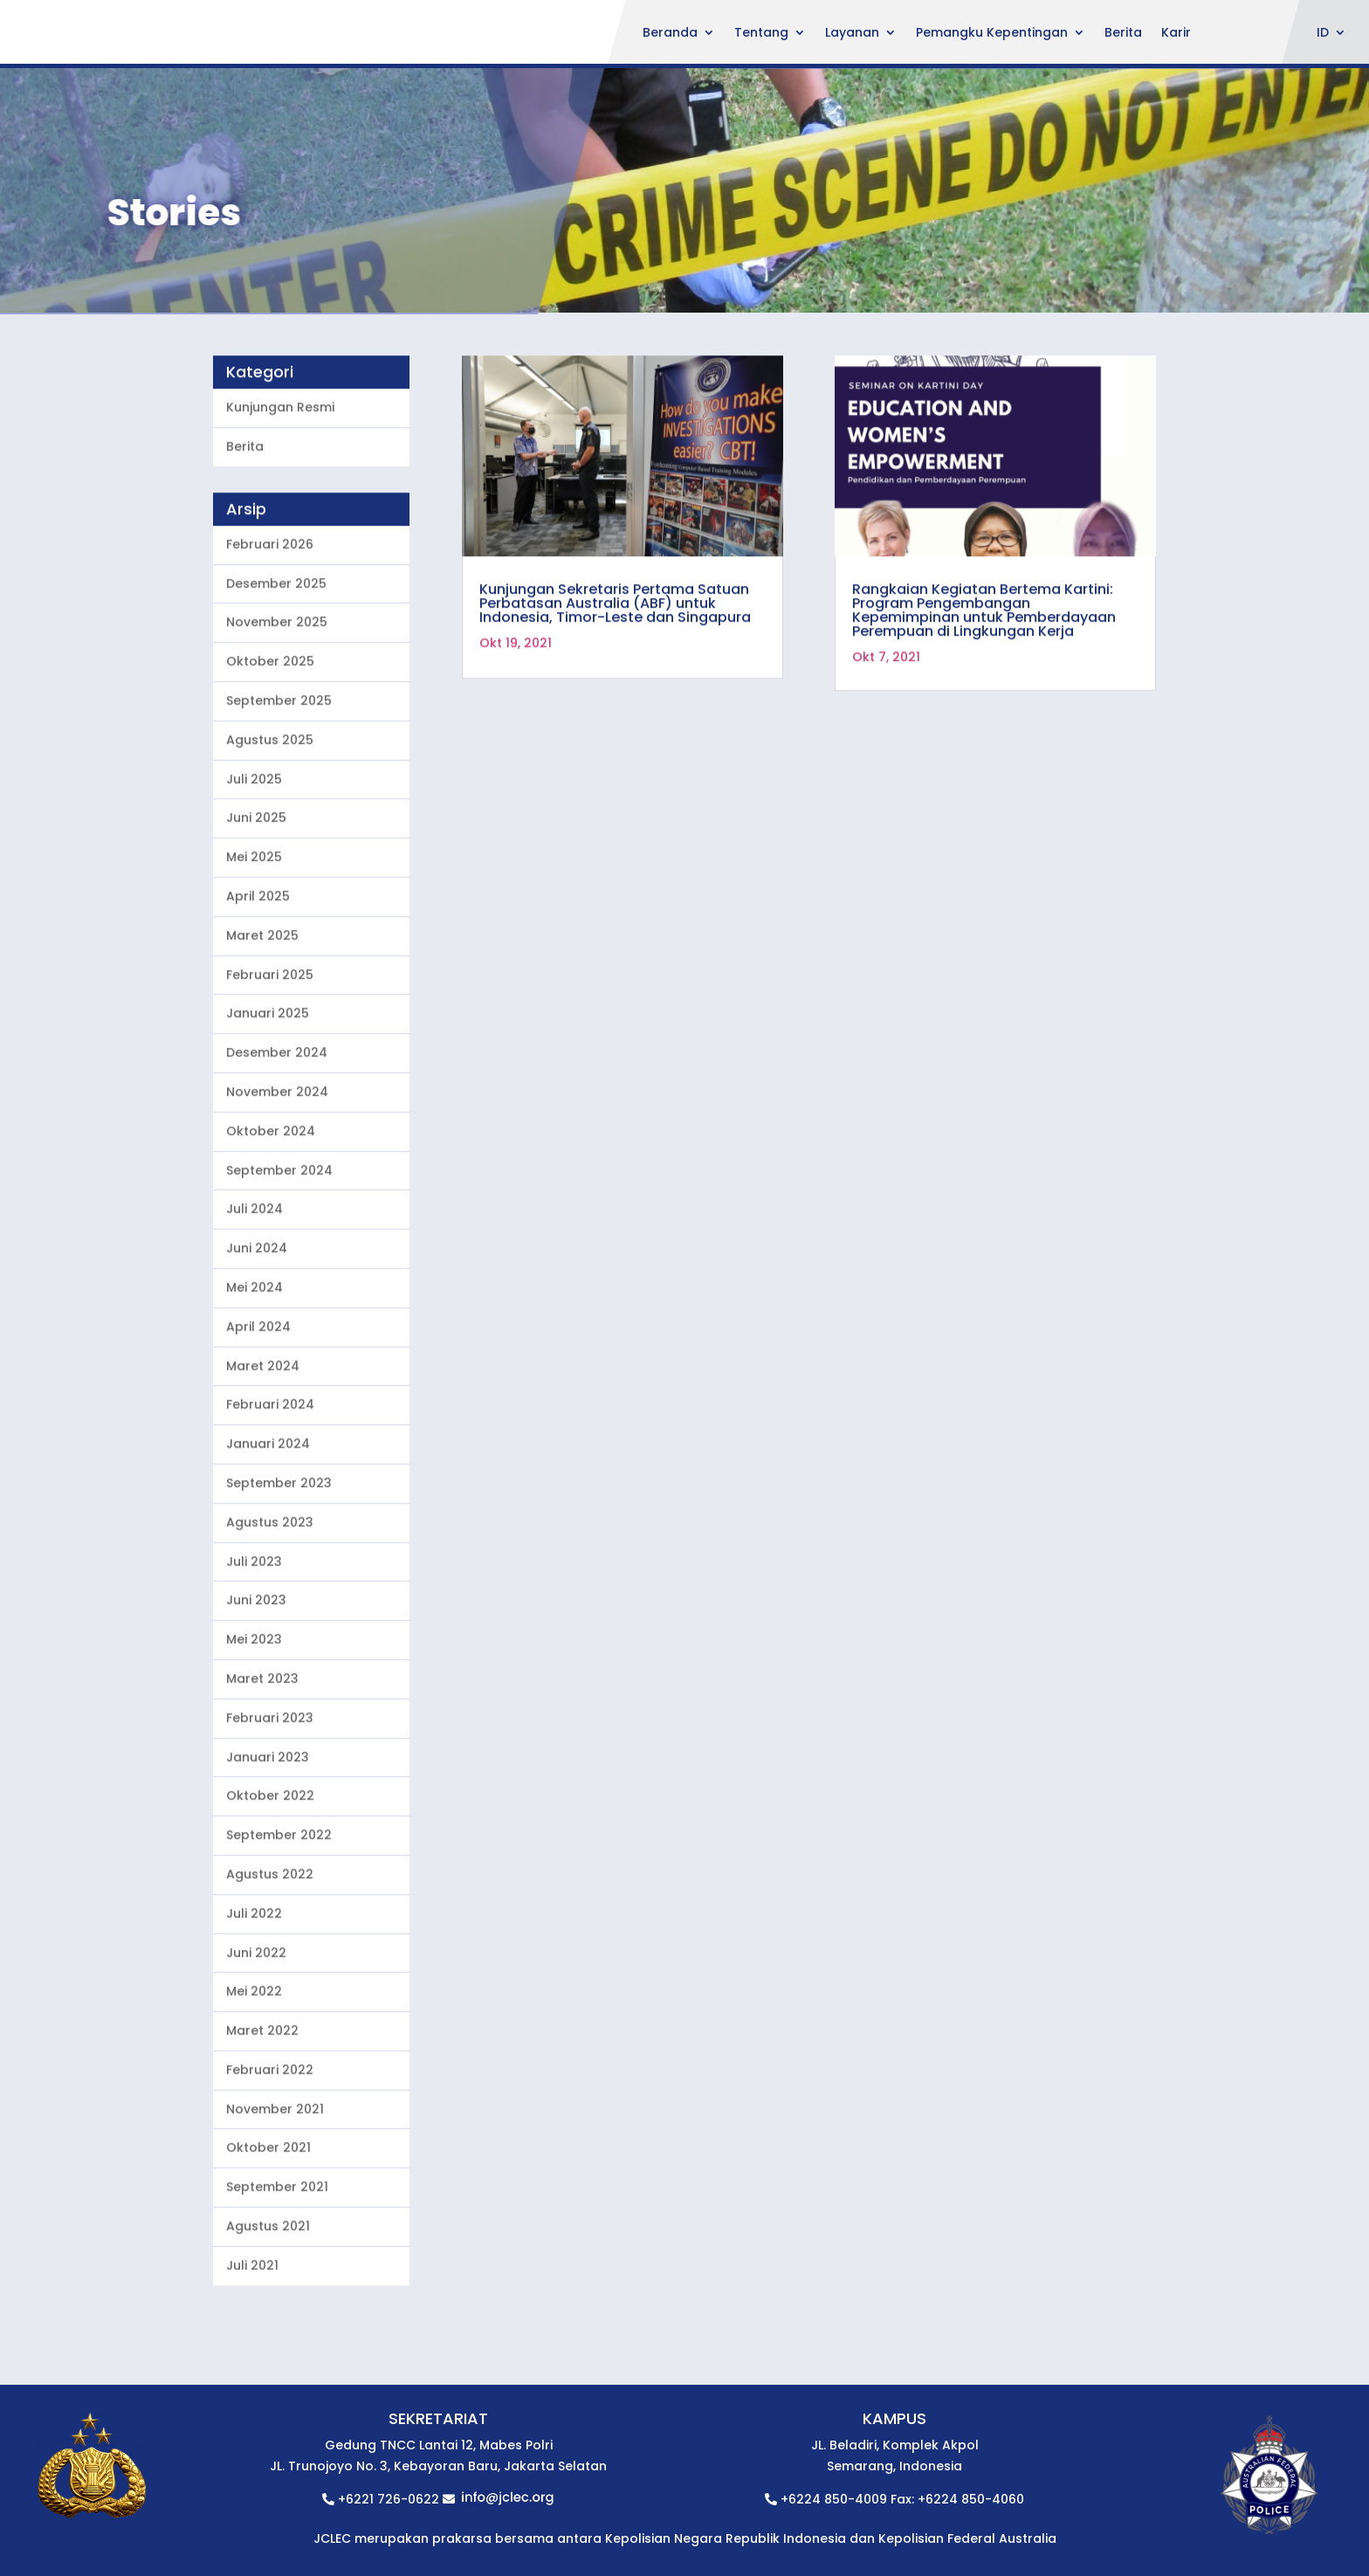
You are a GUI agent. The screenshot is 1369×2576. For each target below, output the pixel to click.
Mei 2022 (254, 2065)
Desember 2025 (276, 657)
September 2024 (279, 1244)
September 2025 (279, 774)
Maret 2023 (262, 1752)
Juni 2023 (256, 1674)
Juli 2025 (254, 853)
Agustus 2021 (268, 2300)
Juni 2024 (256, 1322)
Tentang (761, 33)
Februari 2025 (269, 1048)
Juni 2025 (256, 892)
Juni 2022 (256, 2026)
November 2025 (276, 697)
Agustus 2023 (269, 1596)
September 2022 (279, 1909)
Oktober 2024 (270, 1205)
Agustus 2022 (269, 1948)
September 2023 (279, 1557)
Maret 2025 (262, 1009)
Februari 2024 (270, 1478)
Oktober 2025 (270, 735)
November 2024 (277, 1165)
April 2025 (258, 970)
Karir (1176, 33)
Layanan (852, 33)
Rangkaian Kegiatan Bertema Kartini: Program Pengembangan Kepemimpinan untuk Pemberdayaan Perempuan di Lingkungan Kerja (984, 684)
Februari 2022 (269, 2143)
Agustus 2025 (269, 814)
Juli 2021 (252, 2339)
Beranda (670, 33)
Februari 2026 (269, 618)
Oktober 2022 (270, 1869)
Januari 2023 (267, 1831)
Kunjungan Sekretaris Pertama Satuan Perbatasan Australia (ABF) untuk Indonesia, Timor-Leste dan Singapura (615, 677)
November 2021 (275, 2183)
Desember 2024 (276, 1126)
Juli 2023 (254, 1635)
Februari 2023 (269, 1792)
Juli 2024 (254, 1282)
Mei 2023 (254, 1713)
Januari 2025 (267, 1087)
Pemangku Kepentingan (992, 33)
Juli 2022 (254, 1987)
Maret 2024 (262, 1440)
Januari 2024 (268, 1517)
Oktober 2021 (268, 2222)
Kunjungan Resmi (280, 481)
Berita (1123, 33)
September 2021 (277, 2260)
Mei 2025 (254, 931)
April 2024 (258, 1400)
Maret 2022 (262, 2104)
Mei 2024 (254, 1361)
